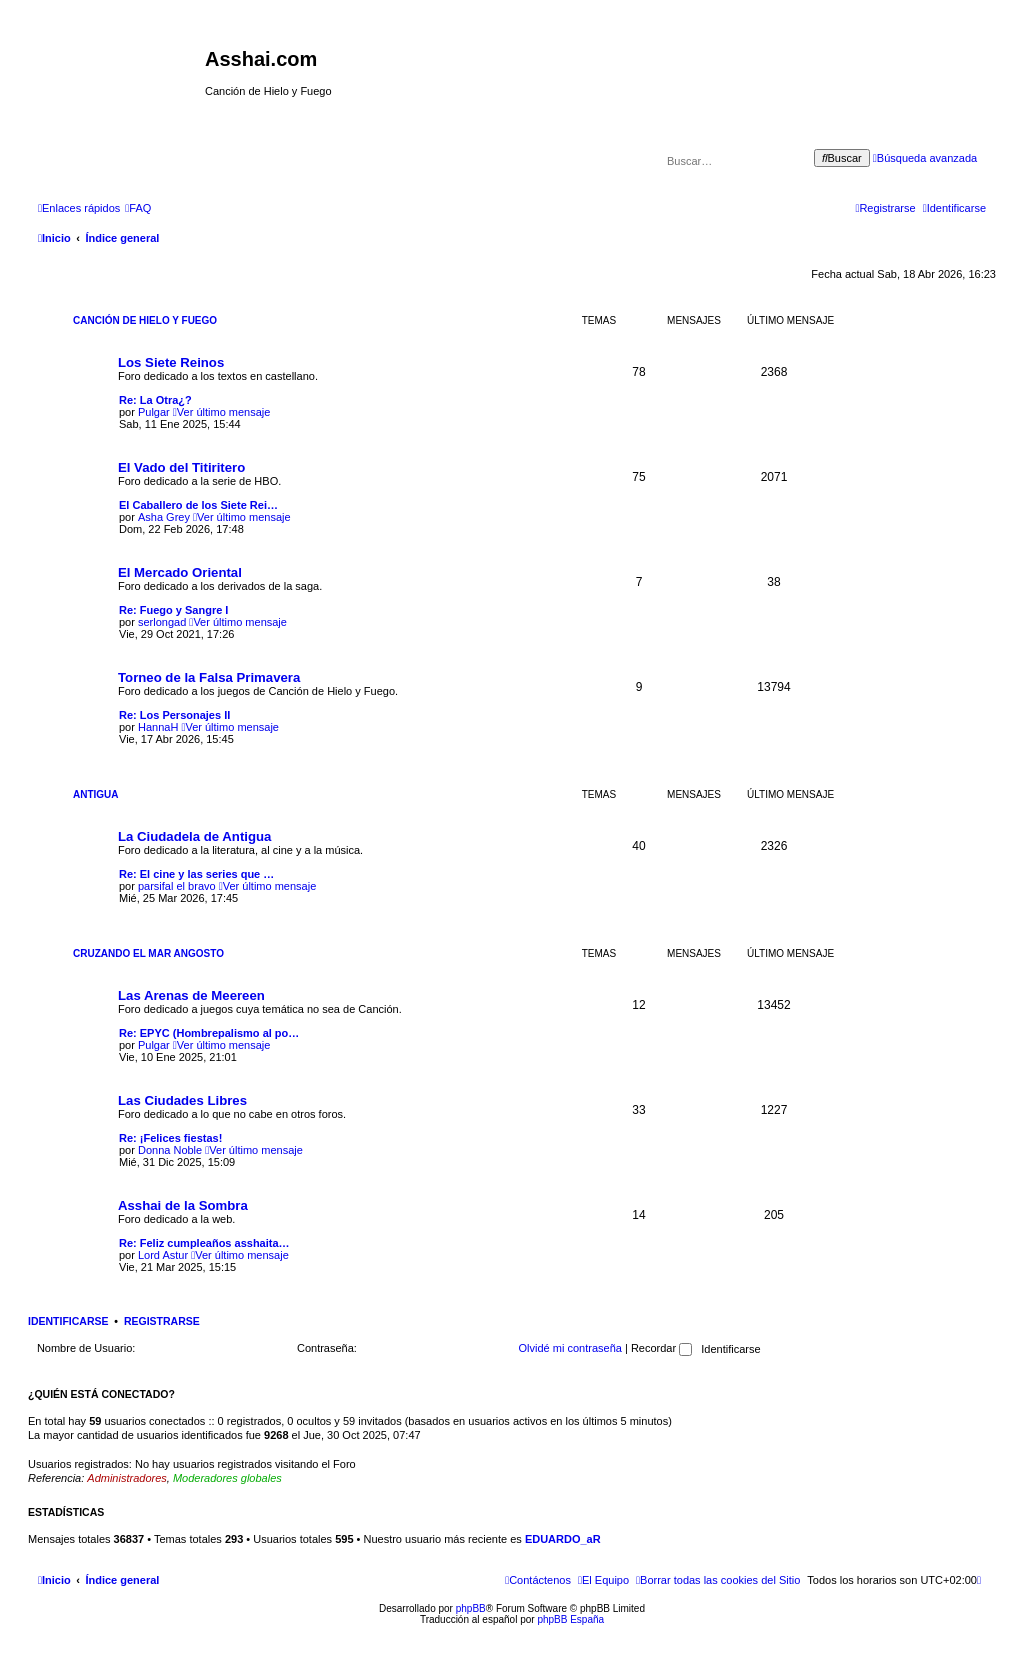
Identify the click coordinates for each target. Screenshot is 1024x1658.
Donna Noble (170, 1150)
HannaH (158, 727)
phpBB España (570, 1619)
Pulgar (154, 412)
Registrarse (162, 1321)
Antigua (96, 794)
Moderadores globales (227, 1478)
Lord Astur (163, 1255)
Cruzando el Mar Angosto (148, 953)
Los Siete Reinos (171, 362)
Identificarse (68, 1321)
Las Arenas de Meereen (191, 995)
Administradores (126, 1478)
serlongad (162, 622)
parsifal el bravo (177, 886)
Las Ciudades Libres (182, 1100)
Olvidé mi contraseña (570, 1348)
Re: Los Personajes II (174, 715)
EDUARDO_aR (563, 1539)
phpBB (471, 1608)
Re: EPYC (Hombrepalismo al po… (209, 1033)
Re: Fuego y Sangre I (173, 610)
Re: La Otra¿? (155, 400)
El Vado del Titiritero (181, 467)
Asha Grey (164, 517)
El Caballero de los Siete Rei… (198, 505)
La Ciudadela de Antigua (194, 836)
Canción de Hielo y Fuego (145, 320)
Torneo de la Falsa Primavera (209, 677)
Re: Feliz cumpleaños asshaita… (204, 1243)
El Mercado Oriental (180, 572)
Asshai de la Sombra (183, 1205)
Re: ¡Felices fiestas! (170, 1138)
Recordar (661, 1348)
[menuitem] (138, 208)
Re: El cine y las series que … (196, 874)
